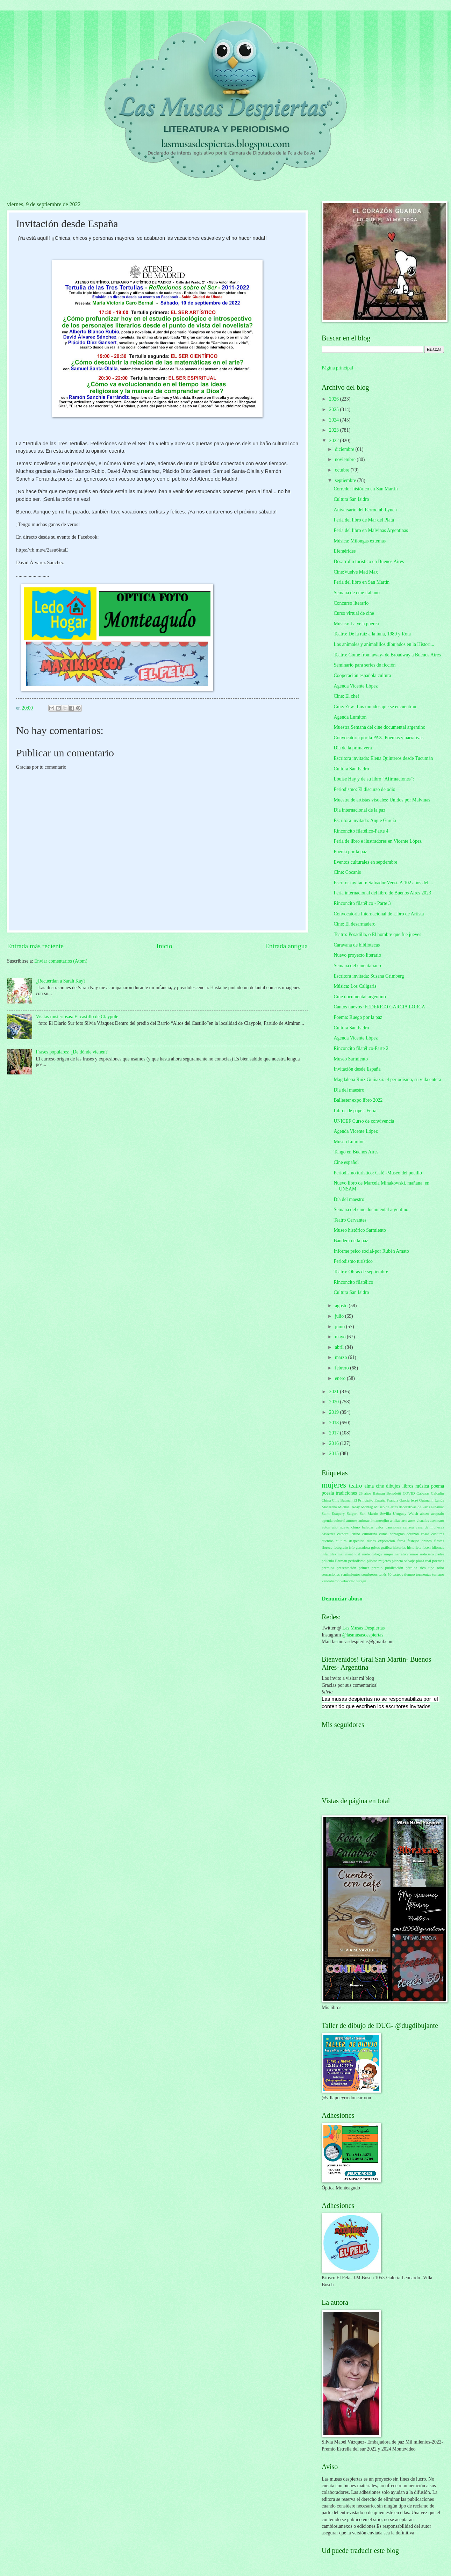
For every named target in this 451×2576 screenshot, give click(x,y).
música (422, 1486)
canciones (393, 1527)
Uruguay (400, 1513)
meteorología (372, 1554)
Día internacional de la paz (359, 810)
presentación (346, 1568)
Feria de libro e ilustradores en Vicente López (377, 841)
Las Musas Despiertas (363, 1628)
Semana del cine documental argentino (371, 1209)
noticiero (427, 1554)
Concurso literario (351, 603)
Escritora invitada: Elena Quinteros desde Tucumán (383, 758)
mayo (341, 1336)
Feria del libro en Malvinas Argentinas (371, 530)
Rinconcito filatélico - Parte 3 (362, 903)
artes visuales (418, 1520)
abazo (424, 1513)
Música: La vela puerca (356, 623)
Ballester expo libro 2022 (358, 1100)
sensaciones (331, 1574)
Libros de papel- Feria (355, 1110)
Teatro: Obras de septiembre (361, 1271)
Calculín (437, 1493)
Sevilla (385, 1513)
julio (340, 1316)
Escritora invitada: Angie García (365, 820)
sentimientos (350, 1574)
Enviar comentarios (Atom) (60, 961)
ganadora (363, 1547)
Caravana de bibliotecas (357, 945)
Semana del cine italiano (357, 965)
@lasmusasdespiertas (363, 1635)
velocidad (348, 1581)
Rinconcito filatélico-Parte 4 (361, 831)
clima (383, 1534)
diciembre (345, 449)
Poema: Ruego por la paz (358, 1017)
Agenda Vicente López (356, 686)
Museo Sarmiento (351, 1059)
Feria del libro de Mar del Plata (364, 520)
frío (352, 1547)
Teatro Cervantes (350, 1220)
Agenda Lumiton (350, 717)
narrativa (401, 1554)
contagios (397, 1534)
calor (380, 1527)
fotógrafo (341, 1547)
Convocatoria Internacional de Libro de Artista (379, 913)
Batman (379, 1493)
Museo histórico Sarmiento (360, 1230)
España (380, 1500)
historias (399, 1547)
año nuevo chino (346, 1527)
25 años (365, 1493)
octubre (343, 470)
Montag (367, 1507)
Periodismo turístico (353, 1261)
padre (440, 1554)
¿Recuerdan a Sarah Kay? (61, 981)
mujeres (334, 1485)
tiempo (409, 1574)
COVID (409, 1493)
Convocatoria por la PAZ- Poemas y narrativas (378, 737)
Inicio (164, 946)
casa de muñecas (430, 1527)
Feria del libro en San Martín (361, 582)
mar (341, 1554)
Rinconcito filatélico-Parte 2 (361, 1048)
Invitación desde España (357, 1069)
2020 (334, 1401)
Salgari (352, 1513)
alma (369, 1486)
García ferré (408, 1500)
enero (341, 1378)
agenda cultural (333, 1520)
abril (340, 1347)
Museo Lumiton (349, 1141)
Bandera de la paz (351, 1240)
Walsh (413, 1513)
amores (352, 1520)
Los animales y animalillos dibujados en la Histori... (384, 644)
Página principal (337, 367)
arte (404, 1520)
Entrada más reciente (35, 946)
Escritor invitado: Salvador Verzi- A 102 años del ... (383, 882)
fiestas (439, 1541)
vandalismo (330, 1581)
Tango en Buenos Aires (356, 1151)
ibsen (427, 1547)
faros (401, 1541)
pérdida (411, 1568)
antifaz (395, 1520)
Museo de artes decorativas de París (402, 1507)
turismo (438, 1574)
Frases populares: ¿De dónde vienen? (72, 1052)
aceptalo (437, 1513)
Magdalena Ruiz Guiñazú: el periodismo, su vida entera (387, 1079)
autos (326, 1527)
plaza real (423, 1561)
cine (380, 1486)
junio (340, 1326)
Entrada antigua (286, 946)
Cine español (346, 1162)
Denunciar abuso (342, 1599)
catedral (343, 1534)
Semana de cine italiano (356, 592)
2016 (334, 1443)
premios (328, 1568)
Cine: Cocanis (347, 872)
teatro (355, 1485)
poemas (438, 1561)
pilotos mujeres (379, 1561)
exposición (386, 1541)
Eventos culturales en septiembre (365, 862)
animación (366, 1520)
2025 (334, 409)
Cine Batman (342, 1500)
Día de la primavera (353, 747)
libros (407, 1486)
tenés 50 (385, 1574)
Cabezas (422, 1493)
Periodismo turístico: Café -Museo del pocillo (378, 1172)
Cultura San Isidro (351, 499)
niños (414, 1554)
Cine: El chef (346, 696)
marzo (341, 1357)
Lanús (439, 1500)
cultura (341, 1541)
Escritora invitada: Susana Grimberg (369, 976)
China (326, 1500)
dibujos (393, 1486)
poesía (328, 1493)
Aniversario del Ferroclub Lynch (365, 509)
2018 (334, 1422)
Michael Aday (349, 1507)
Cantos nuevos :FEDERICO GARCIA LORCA (379, 1006)
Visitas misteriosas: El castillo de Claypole (77, 1016)
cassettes (328, 1534)
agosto (342, 1305)
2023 (334, 430)
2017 (334, 1432)
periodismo (357, 1561)
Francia (392, 1500)
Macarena (329, 1507)
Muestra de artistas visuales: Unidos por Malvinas (382, 800)
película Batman (334, 1561)
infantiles (329, 1554)
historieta (414, 1547)
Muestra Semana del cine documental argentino (379, 727)
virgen (361, 1581)
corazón (413, 1534)
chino (355, 1534)
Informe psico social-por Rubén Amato (371, 1251)
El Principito (363, 1500)
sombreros (369, 1574)
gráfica (386, 1547)
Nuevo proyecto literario (357, 955)
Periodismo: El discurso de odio (364, 789)
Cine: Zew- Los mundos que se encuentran (375, 706)
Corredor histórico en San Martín (366, 488)
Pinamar (437, 1507)
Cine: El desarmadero (354, 924)
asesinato (437, 1520)
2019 (334, 1412)
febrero (342, 1367)
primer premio (370, 1568)
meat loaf (352, 1554)
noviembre (346, 459)
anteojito (382, 1520)
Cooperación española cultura (362, 675)
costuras (437, 1534)
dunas (371, 1541)
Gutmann (426, 1500)
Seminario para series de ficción (364, 665)
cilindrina (369, 1534)
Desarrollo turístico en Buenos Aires (369, 561)
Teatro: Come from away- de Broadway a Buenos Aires (387, 654)
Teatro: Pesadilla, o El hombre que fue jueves (377, 934)
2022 (334, 440)
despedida (356, 1541)
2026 (334, 399)
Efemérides (345, 551)
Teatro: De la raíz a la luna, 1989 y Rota (372, 633)
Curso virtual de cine (354, 613)
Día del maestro (349, 1090)
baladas (368, 1527)
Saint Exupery (333, 1513)
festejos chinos (420, 1541)
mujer (388, 1554)
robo (440, 1568)
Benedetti (393, 1493)
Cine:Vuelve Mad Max (356, 572)
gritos (375, 1547)
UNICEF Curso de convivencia (364, 1121)
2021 (334, 1391)
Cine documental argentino (360, 996)
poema (437, 1486)
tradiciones (346, 1493)
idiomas (438, 1547)
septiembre (346, 480)
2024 (334, 420)
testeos (398, 1574)
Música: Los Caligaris (355, 986)
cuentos (328, 1541)
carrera (408, 1527)
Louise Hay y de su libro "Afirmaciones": (374, 779)
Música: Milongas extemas (360, 541)
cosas (425, 1534)
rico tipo (427, 1568)
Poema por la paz (350, 851)
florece (327, 1547)
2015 (334, 1453)
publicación (394, 1568)
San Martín (369, 1513)
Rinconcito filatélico (353, 1282)
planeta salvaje (403, 1561)
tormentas (423, 1574)
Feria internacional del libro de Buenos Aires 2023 (382, 892)
